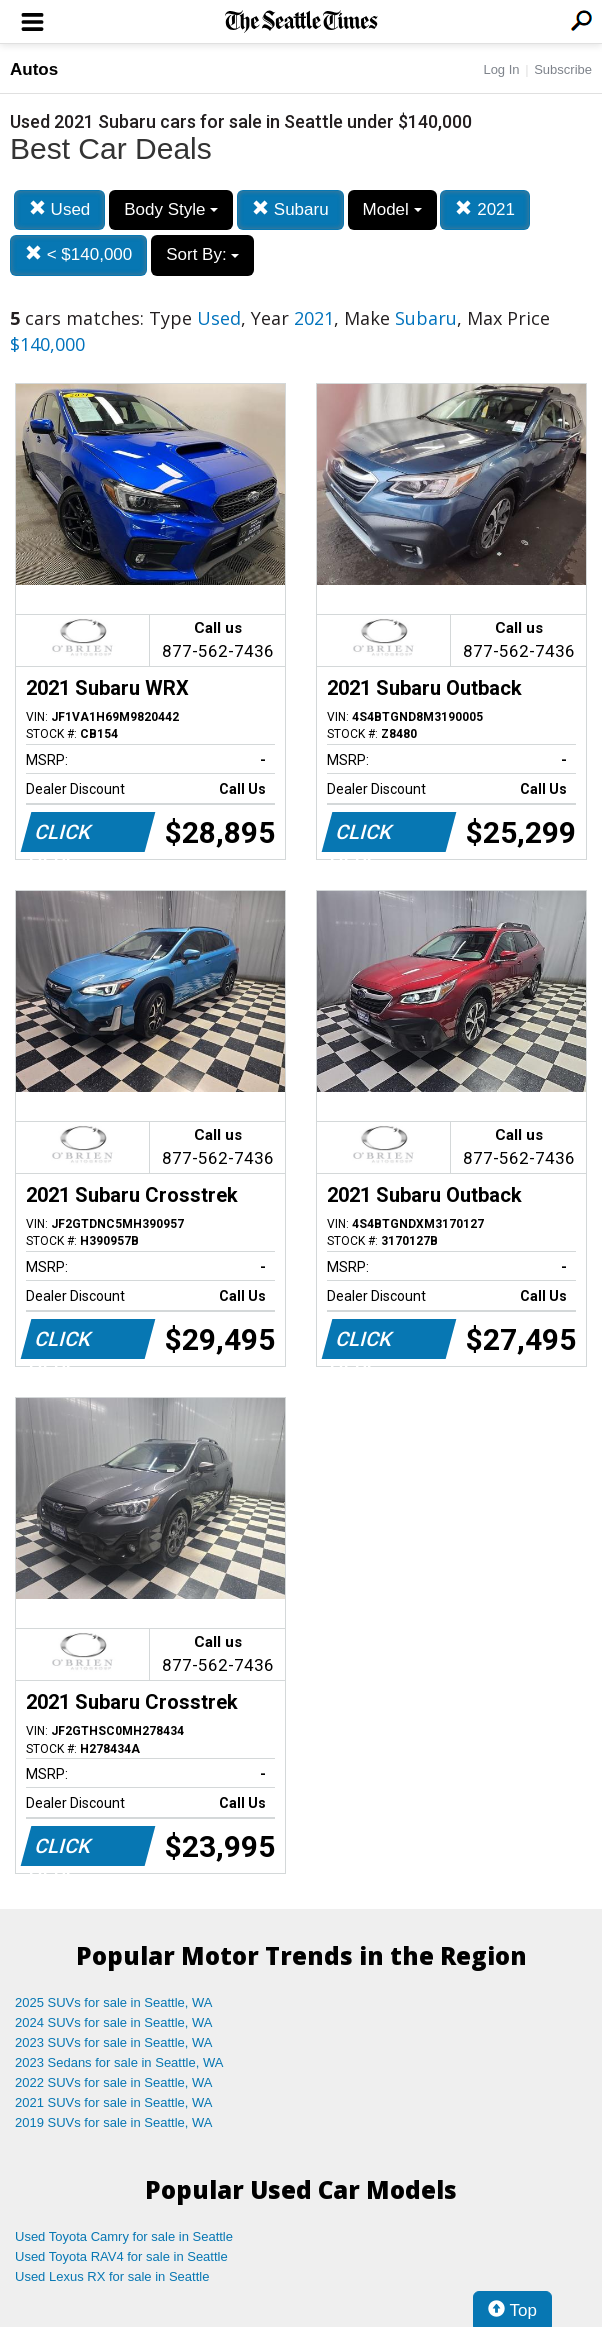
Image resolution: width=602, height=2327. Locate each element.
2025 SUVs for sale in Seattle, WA (114, 2002)
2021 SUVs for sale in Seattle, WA (114, 2102)
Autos (34, 69)
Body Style (171, 209)
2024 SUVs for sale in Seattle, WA (114, 2022)
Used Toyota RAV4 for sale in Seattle (121, 2256)
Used (59, 209)
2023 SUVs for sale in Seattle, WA (114, 2042)
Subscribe (563, 69)
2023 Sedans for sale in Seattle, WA (119, 2062)
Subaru (290, 209)
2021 (485, 209)
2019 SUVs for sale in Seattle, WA (114, 2122)
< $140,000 (78, 254)
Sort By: (202, 254)
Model (392, 209)
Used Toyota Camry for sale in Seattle (124, 2236)
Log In (501, 69)
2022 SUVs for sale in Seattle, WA (114, 2082)
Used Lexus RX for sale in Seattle (112, 2276)
